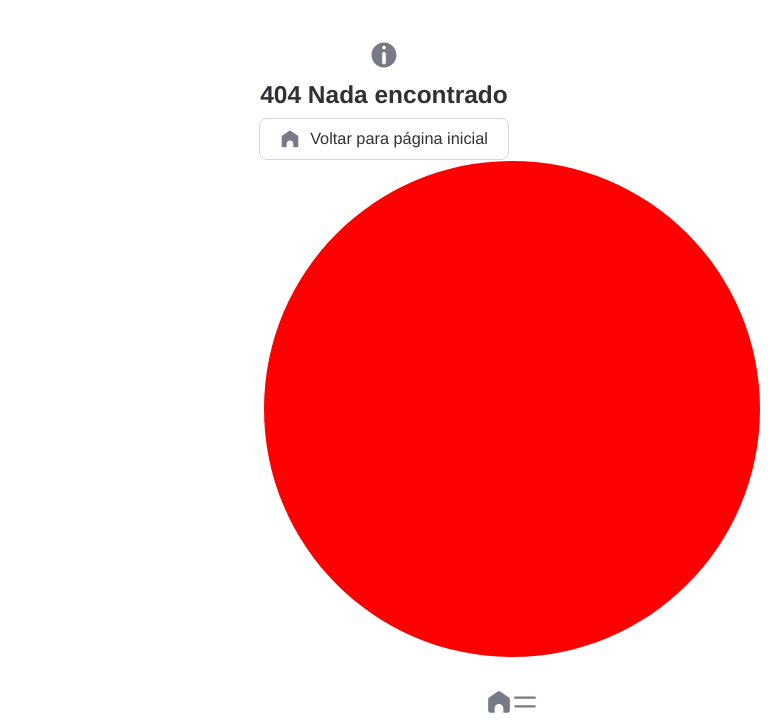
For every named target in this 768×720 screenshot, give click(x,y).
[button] (525, 702)
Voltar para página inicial (384, 139)
